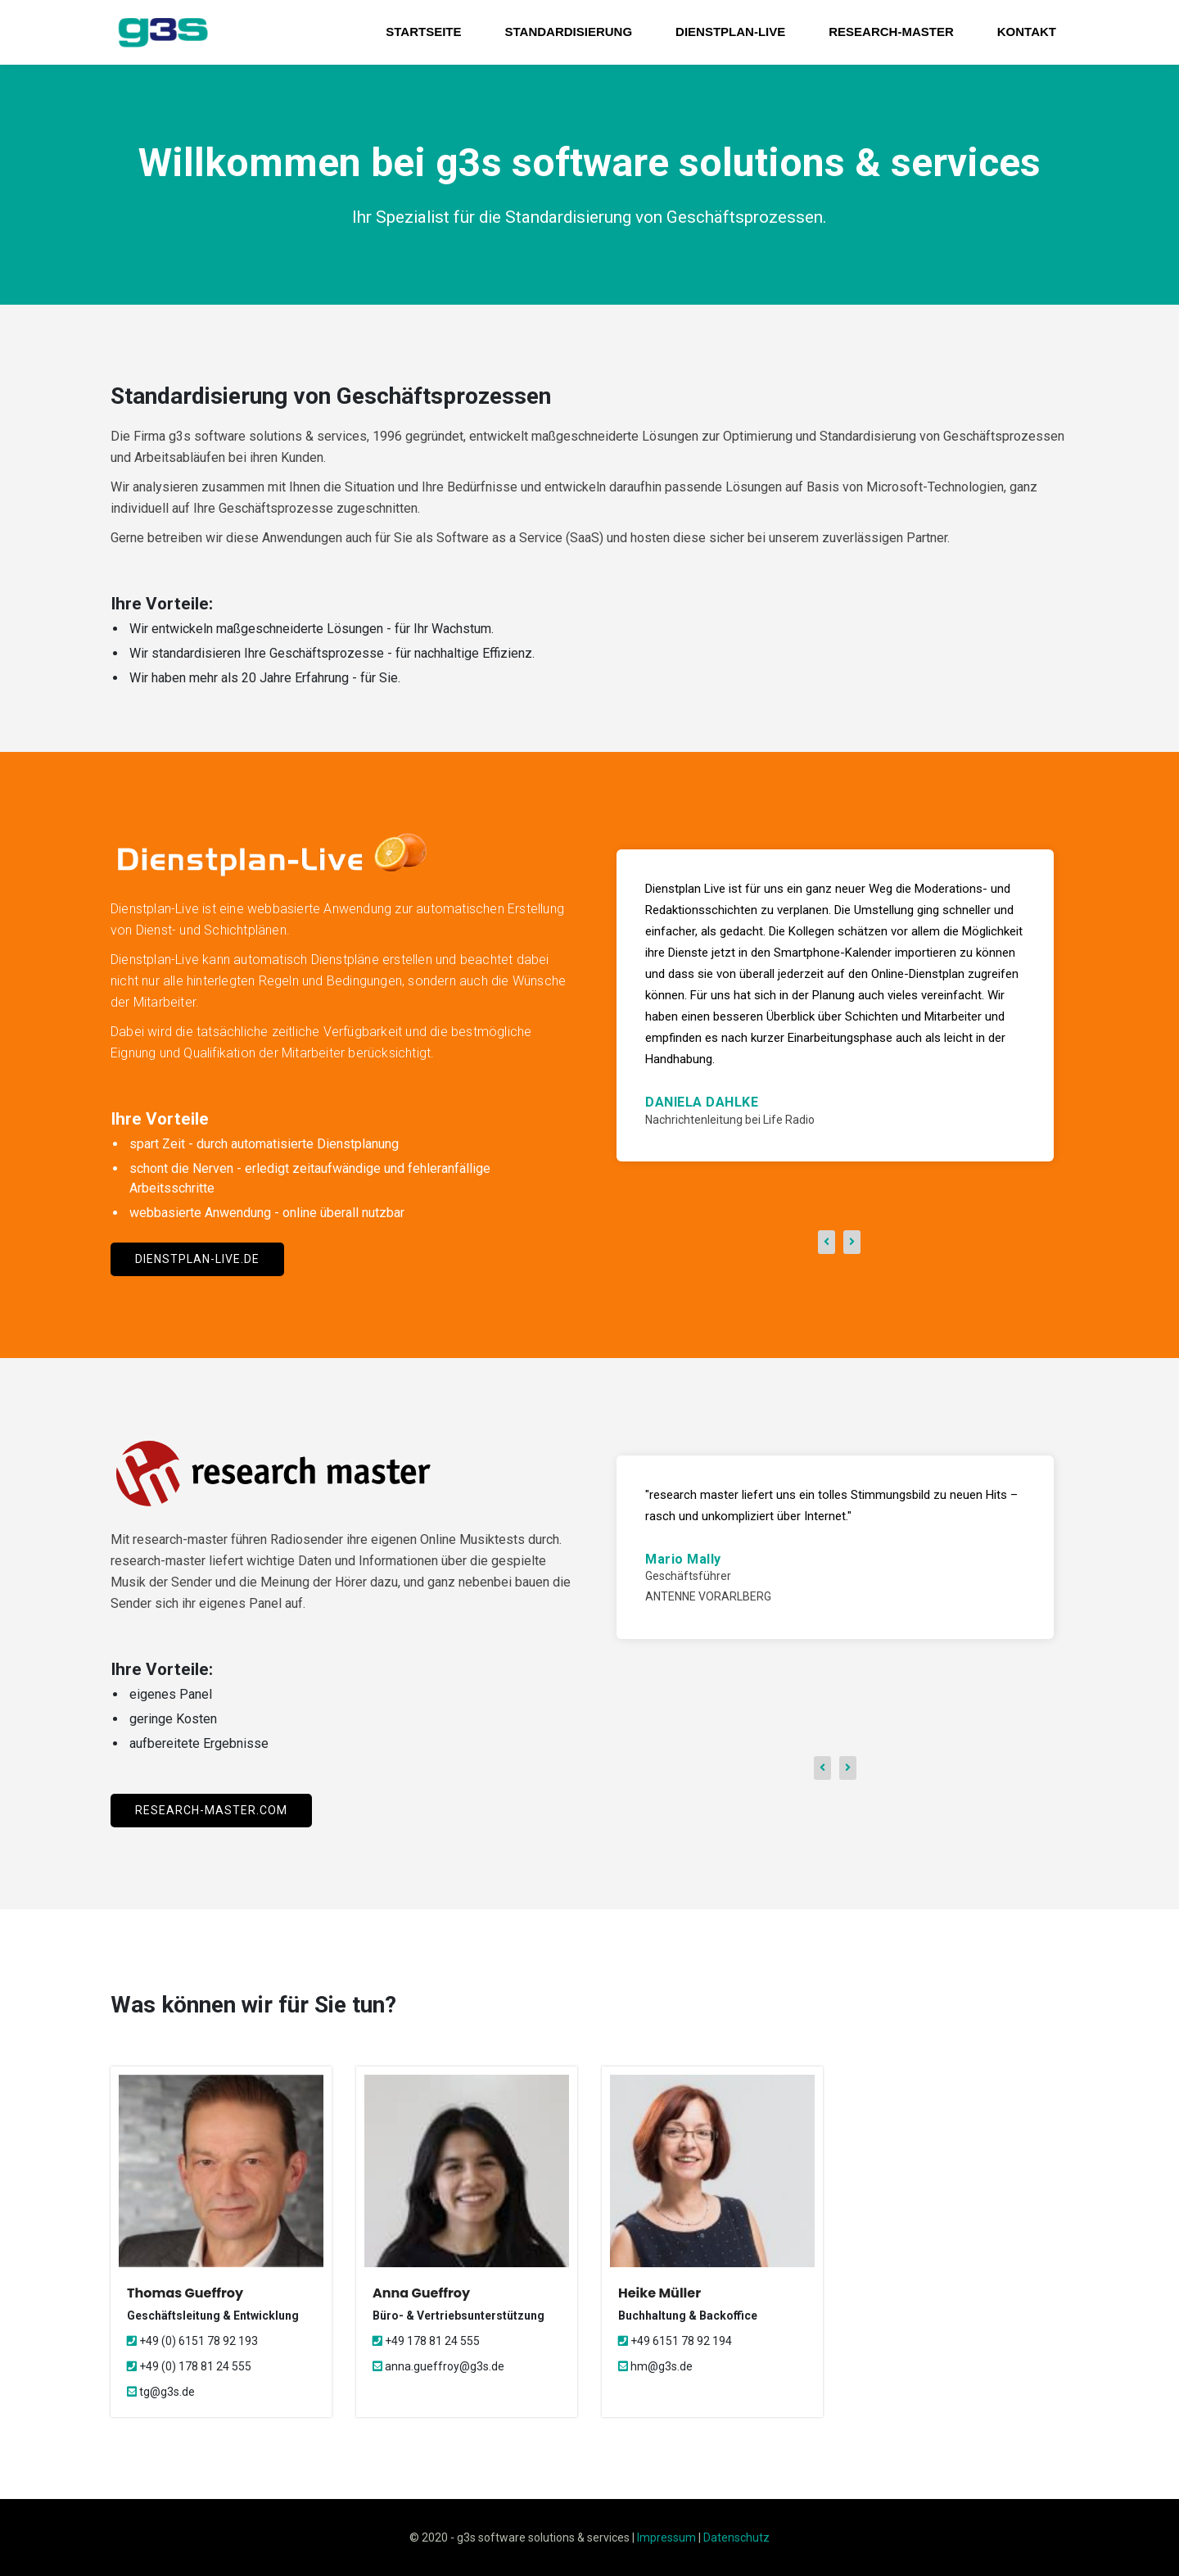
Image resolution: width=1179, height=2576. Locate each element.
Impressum (666, 2537)
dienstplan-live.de (197, 1258)
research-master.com (211, 1810)
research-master (891, 31)
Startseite (423, 31)
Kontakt (1026, 31)
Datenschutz (736, 2537)
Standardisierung (569, 31)
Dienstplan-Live (730, 31)
